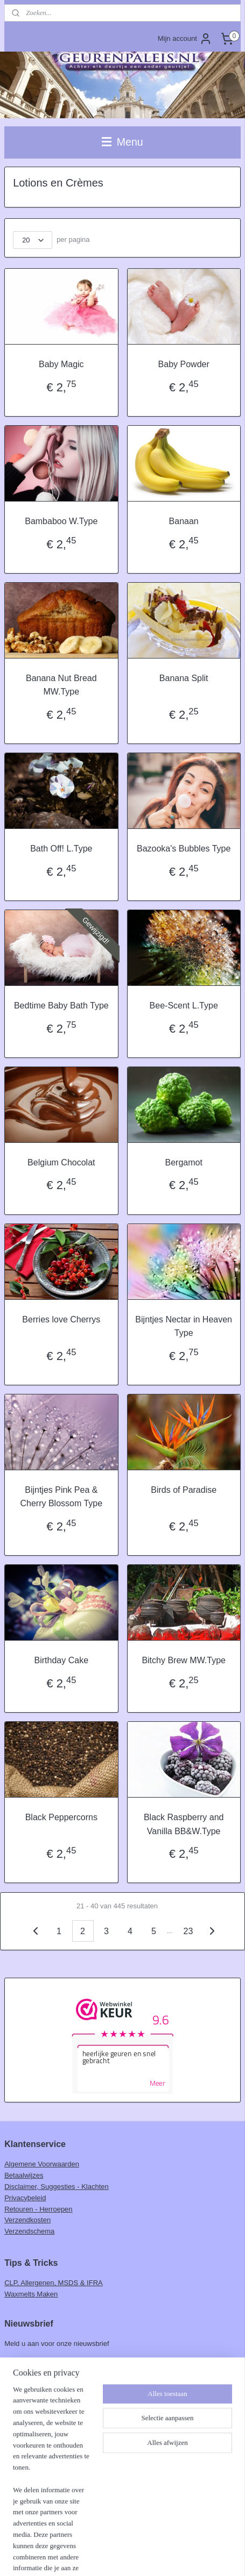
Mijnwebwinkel (122, 2556)
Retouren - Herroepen (38, 2209)
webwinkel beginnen (163, 2538)
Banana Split (183, 678)
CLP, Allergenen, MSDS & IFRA (53, 2283)
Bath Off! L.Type (61, 848)
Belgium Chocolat (61, 1162)
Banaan (184, 521)
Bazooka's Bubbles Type (183, 848)
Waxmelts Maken (31, 2294)
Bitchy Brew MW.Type (184, 1660)
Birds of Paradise (183, 1489)
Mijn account (185, 38)
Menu (122, 142)
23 (188, 1931)
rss (128, 2538)
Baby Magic (61, 364)
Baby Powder (183, 364)
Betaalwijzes (23, 2175)
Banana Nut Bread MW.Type (61, 685)
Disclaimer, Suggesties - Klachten (56, 2187)
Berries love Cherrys (61, 1319)
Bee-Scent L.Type (184, 1005)
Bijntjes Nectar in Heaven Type (183, 1326)
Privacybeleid (25, 2198)
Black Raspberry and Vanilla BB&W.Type (184, 1824)
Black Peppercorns (61, 1817)
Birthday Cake (61, 1660)
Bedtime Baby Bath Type (61, 1005)
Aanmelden (30, 2367)
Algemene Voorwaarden (41, 2164)
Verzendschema (29, 2231)
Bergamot (183, 1162)
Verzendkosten (27, 2220)
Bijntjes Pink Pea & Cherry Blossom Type (61, 1496)
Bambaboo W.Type (61, 521)
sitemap (109, 2538)
